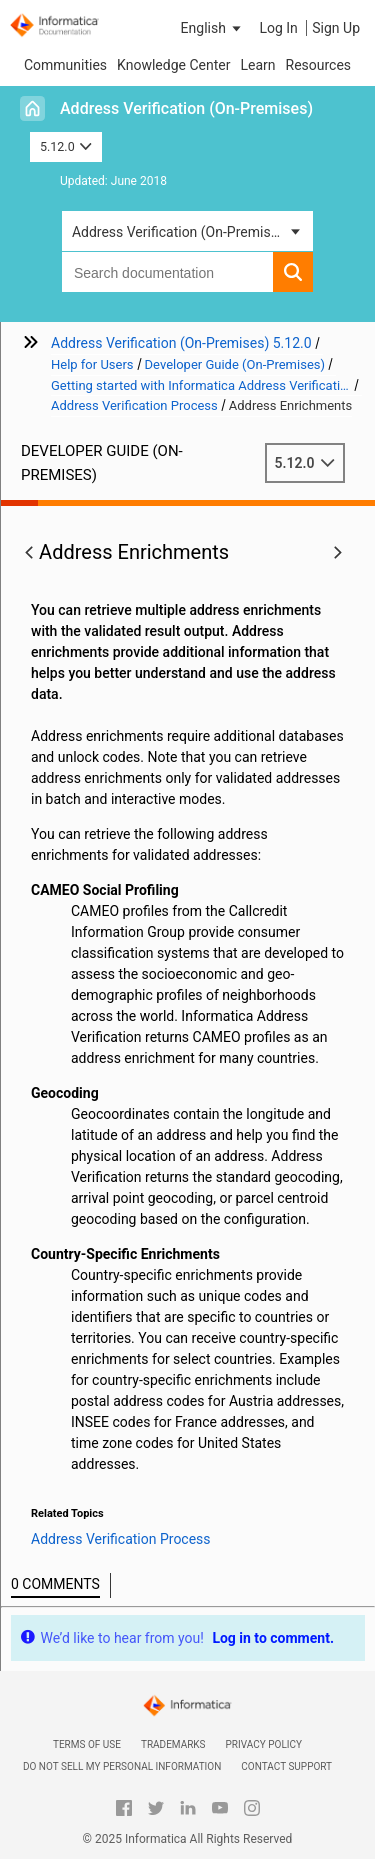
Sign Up (336, 28)
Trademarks (173, 1744)
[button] (213, 28)
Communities (65, 65)
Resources (319, 65)
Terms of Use (87, 1744)
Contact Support (286, 1766)
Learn (257, 65)
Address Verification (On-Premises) (186, 108)
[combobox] (167, 272)
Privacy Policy (264, 1744)
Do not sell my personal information (122, 1766)
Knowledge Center (173, 65)
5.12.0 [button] (66, 146)
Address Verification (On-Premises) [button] (181, 232)
